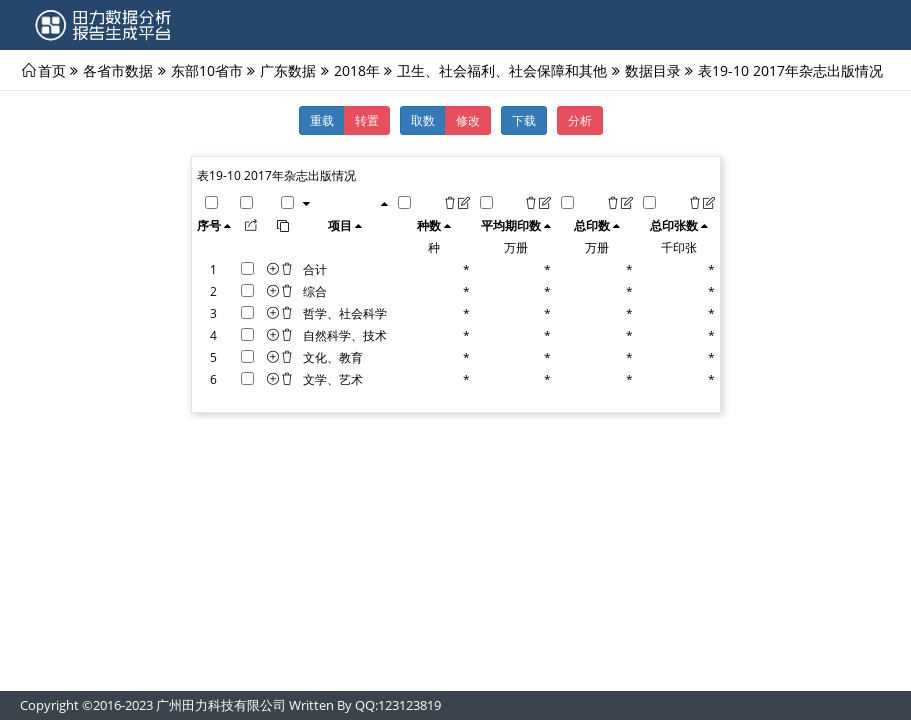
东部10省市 (207, 70)
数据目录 (653, 70)
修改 (468, 120)
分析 (580, 120)
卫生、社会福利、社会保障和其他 (502, 70)
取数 (423, 120)
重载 (322, 120)
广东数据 (288, 70)
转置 (367, 120)
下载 (524, 120)
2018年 (357, 70)
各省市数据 (118, 70)
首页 (52, 70)
